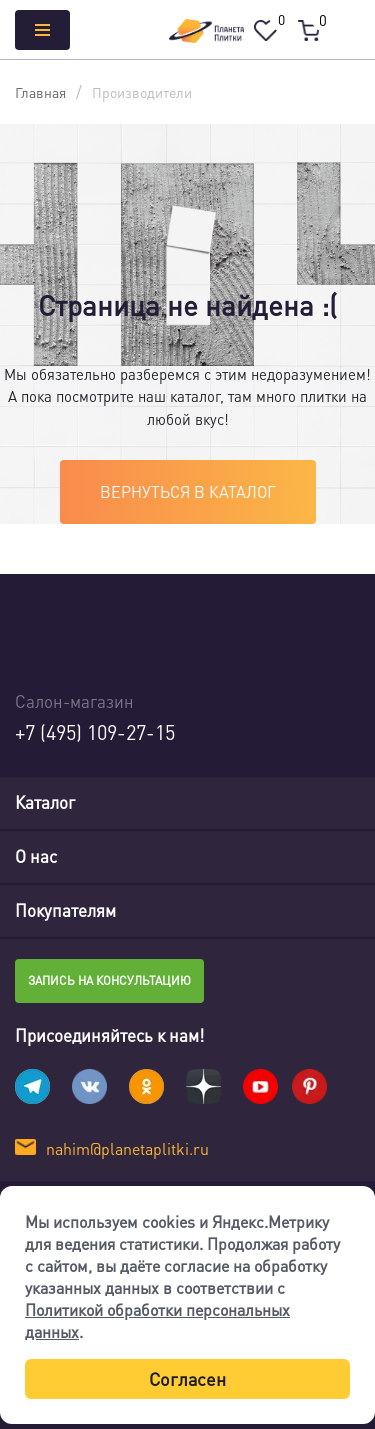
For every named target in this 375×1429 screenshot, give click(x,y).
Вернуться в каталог (188, 491)
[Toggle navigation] (344, 803)
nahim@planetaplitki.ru (127, 1148)
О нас (36, 856)
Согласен (187, 1378)
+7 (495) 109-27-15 (95, 732)
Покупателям (65, 910)
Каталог (45, 802)
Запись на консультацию (109, 980)
